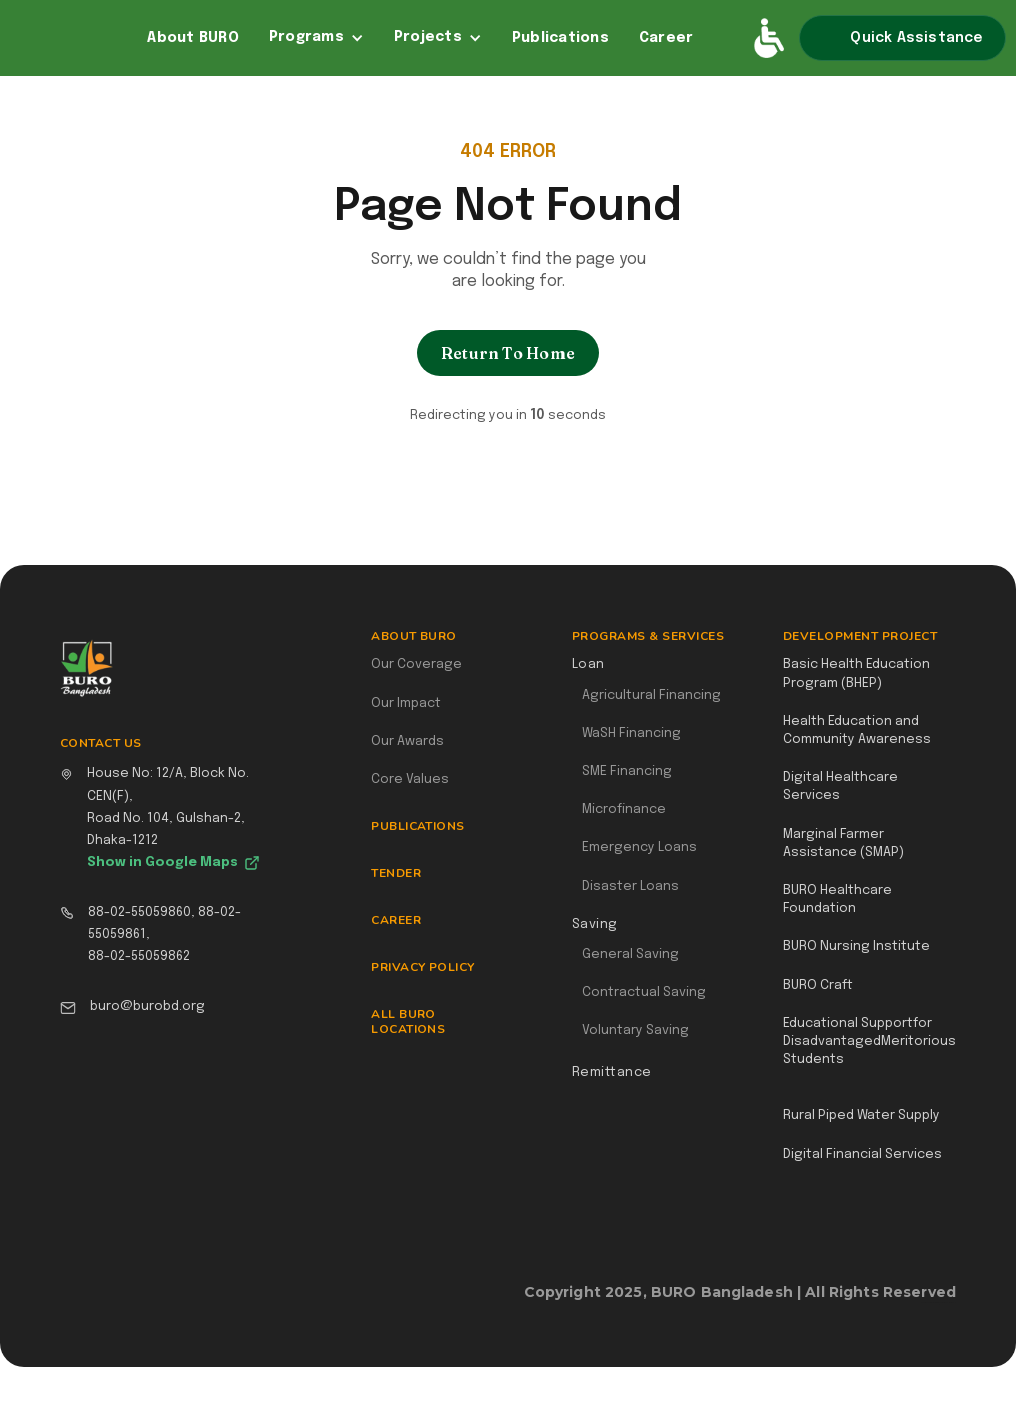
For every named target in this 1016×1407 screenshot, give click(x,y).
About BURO (193, 38)
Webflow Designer (948, 1302)
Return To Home (508, 353)
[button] (316, 38)
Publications (560, 38)
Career (666, 38)
